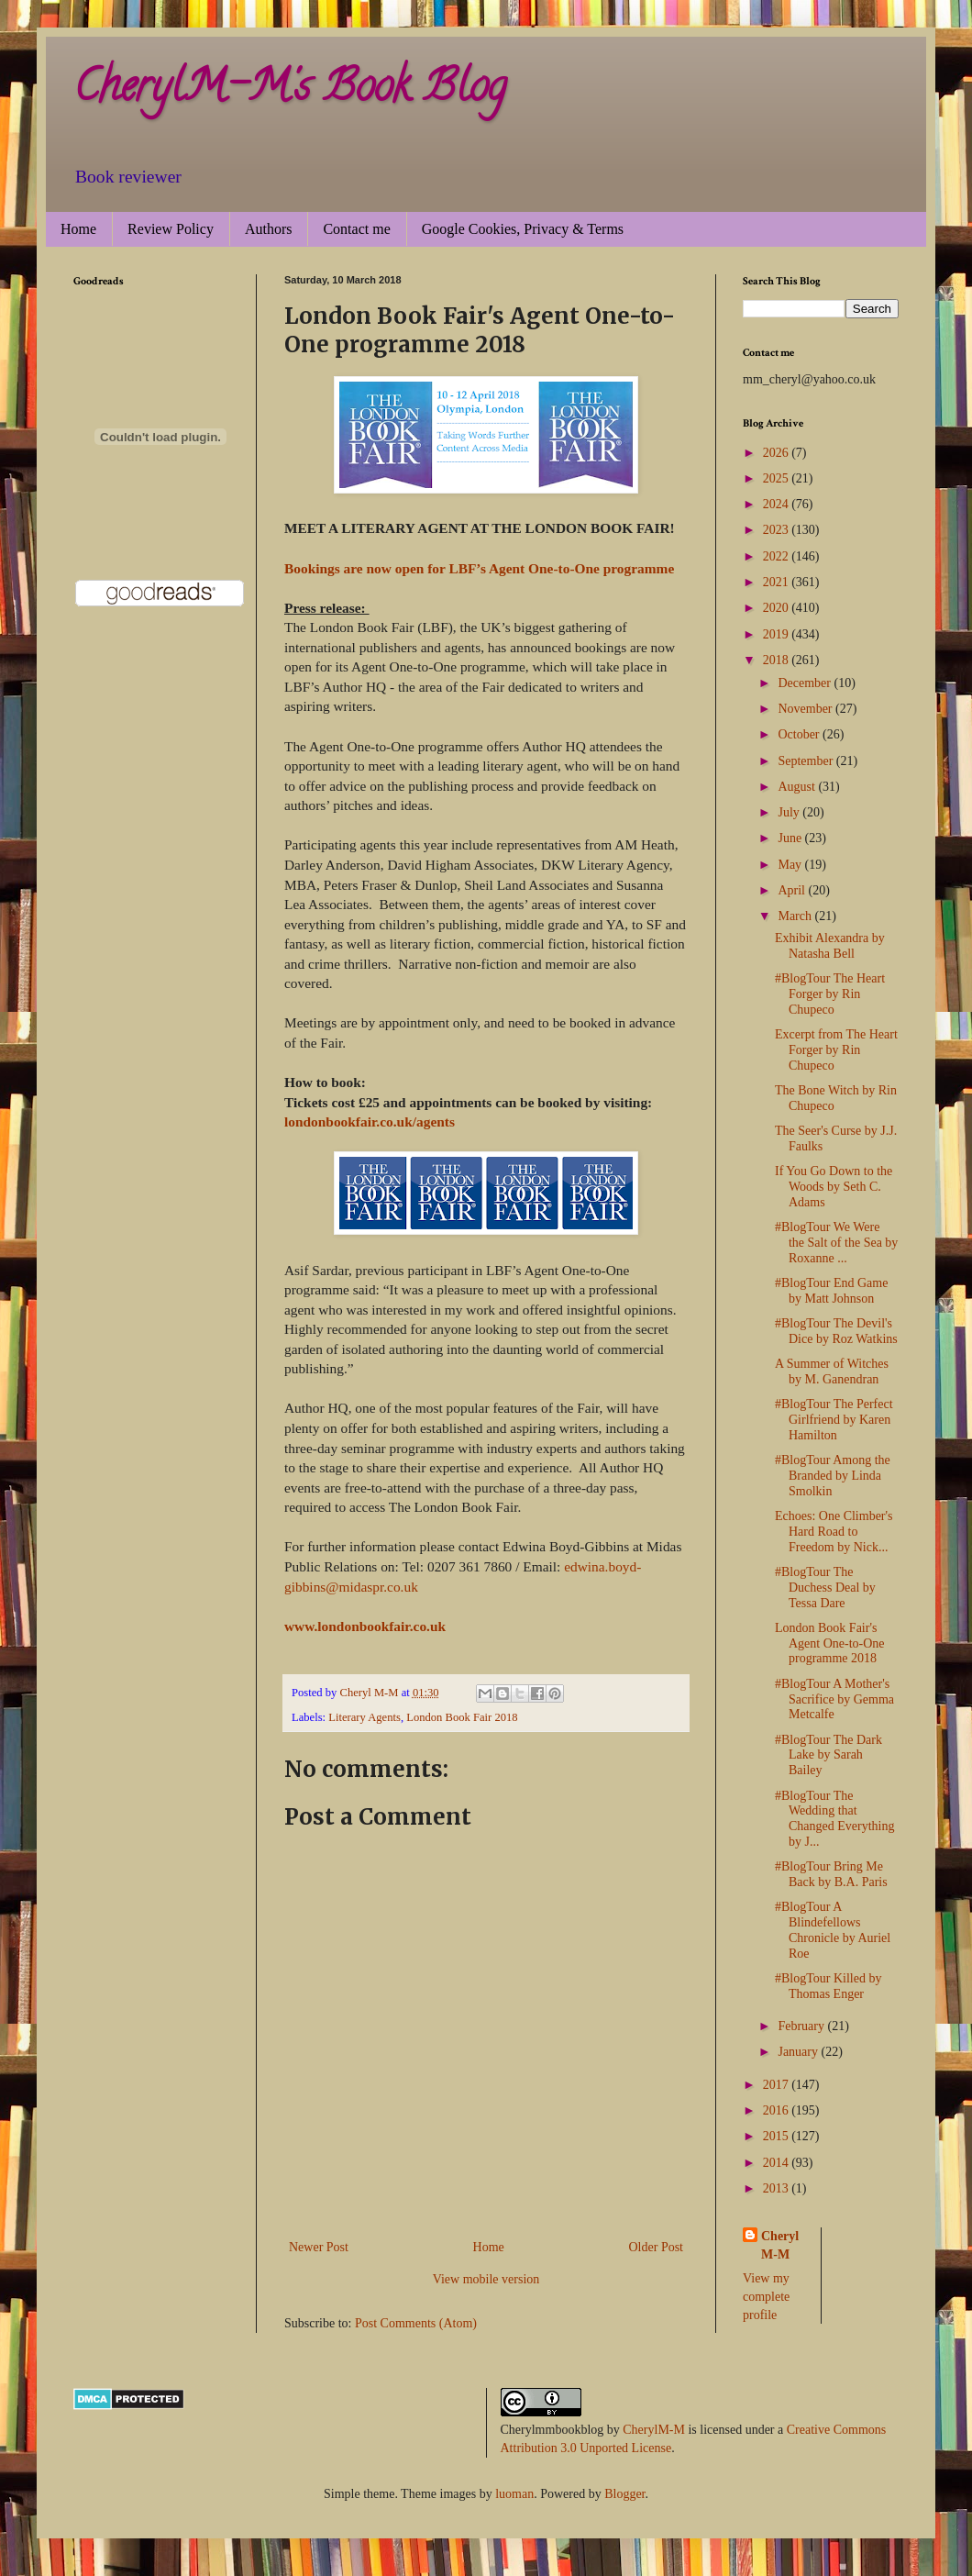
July (790, 812)
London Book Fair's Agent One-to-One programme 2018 (830, 1643)
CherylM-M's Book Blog (289, 91)
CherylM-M (654, 2430)
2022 (777, 556)
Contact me (356, 229)
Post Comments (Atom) (416, 2323)
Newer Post (318, 2247)
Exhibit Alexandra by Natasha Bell (830, 945)
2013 (777, 2188)
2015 (777, 2136)
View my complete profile (766, 2296)
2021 (777, 582)
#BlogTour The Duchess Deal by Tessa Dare (825, 1587)
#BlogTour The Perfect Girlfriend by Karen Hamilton (834, 1419)
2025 (777, 478)
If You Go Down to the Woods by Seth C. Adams (833, 1186)
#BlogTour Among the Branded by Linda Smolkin (832, 1475)
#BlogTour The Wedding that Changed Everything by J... (834, 1819)
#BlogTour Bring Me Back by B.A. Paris (831, 1874)
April (793, 890)
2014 (777, 2163)
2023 (777, 530)
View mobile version (486, 2279)
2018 (777, 660)
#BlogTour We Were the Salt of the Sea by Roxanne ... (836, 1242)
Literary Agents (364, 1717)
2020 (777, 608)
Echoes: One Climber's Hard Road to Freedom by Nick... (834, 1531)
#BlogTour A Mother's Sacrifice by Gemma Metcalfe (834, 1699)
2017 (777, 2085)
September (806, 761)
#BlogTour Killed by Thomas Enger (828, 1986)
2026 (777, 453)
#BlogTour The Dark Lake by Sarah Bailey (828, 1755)
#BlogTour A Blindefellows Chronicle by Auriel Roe (832, 1930)
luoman (514, 2494)
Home (78, 229)
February (802, 2026)
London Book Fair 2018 (461, 1717)
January (799, 2052)
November (806, 709)
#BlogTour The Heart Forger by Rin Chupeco (830, 994)
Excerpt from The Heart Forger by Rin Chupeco (836, 1049)
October (800, 734)
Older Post (656, 2247)
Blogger (624, 2494)
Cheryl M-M (780, 2245)
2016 (777, 2110)
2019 (777, 634)
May (791, 865)
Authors (269, 229)
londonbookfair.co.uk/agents (369, 1121)
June (791, 838)
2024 (777, 504)
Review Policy (170, 229)
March (796, 916)
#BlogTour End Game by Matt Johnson (831, 1290)
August (798, 787)
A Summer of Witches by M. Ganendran (832, 1371)
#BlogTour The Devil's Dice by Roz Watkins (836, 1331)
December (806, 683)
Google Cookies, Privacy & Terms (523, 229)
